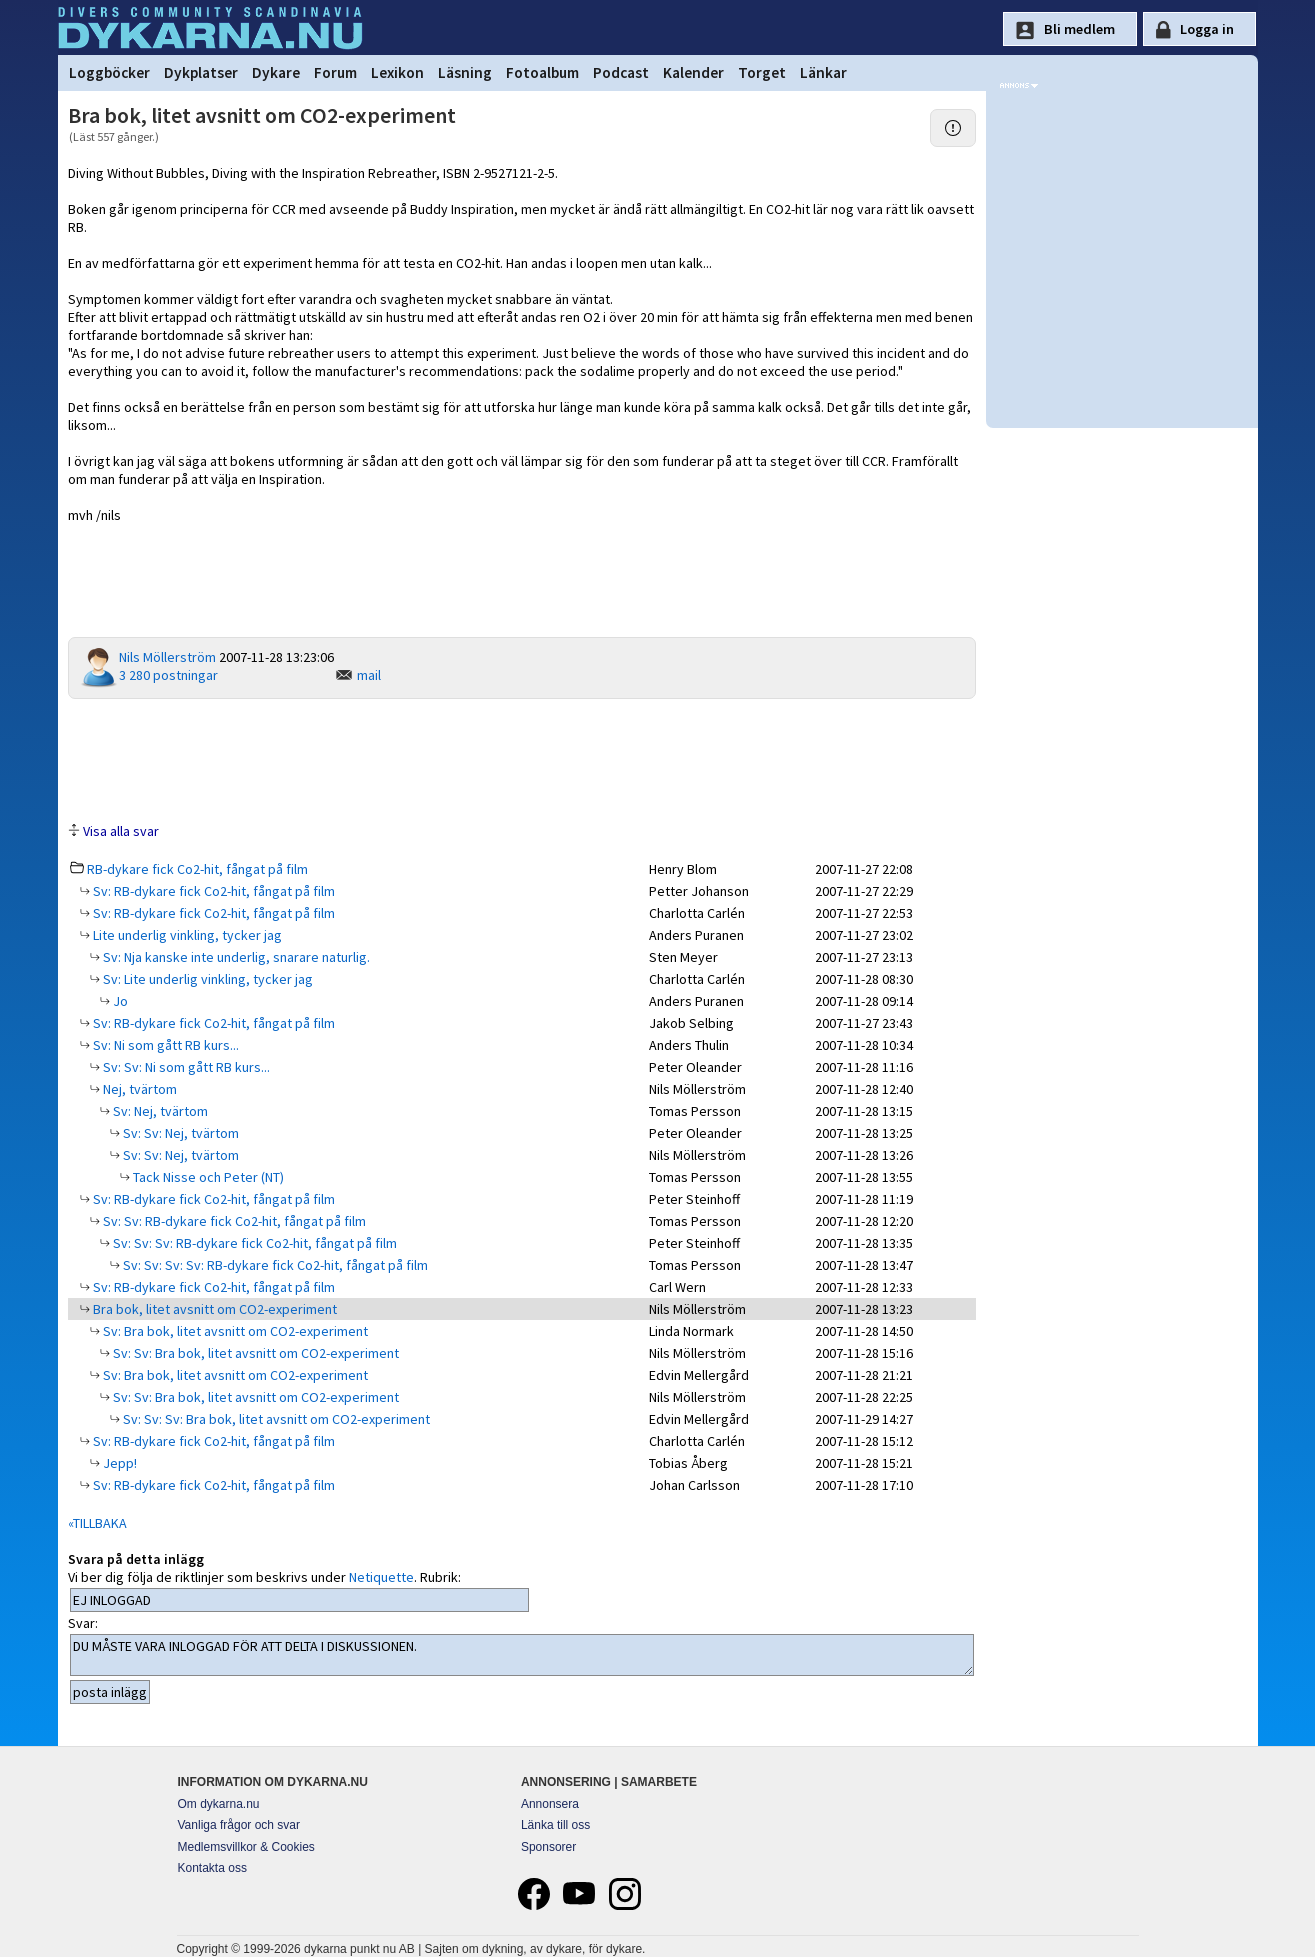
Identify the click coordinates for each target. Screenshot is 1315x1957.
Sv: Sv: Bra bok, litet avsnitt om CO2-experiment (254, 1353)
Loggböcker (109, 72)
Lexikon (397, 72)
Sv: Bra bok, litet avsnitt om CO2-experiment (234, 1331)
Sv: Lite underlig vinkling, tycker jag (206, 979)
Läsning (465, 72)
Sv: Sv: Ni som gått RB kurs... (185, 1067)
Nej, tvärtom (138, 1089)
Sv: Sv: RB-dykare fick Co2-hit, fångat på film (233, 1221)
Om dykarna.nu (219, 1804)
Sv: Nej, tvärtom (159, 1111)
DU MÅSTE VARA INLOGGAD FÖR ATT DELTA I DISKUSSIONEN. (522, 1655)
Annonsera (550, 1804)
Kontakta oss (212, 1868)
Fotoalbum (542, 72)
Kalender (693, 72)
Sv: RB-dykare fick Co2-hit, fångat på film (212, 891)
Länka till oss (555, 1825)
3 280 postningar (168, 675)
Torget (762, 72)
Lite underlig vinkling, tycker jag (186, 935)
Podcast (621, 72)
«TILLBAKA (97, 1523)
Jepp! (118, 1463)
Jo (119, 1001)
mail (369, 675)
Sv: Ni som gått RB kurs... (164, 1045)
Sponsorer (548, 1847)
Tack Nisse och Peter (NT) (207, 1177)
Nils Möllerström (167, 657)
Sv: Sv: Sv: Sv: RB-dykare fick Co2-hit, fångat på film (274, 1265)
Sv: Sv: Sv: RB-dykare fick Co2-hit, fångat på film (253, 1243)
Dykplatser (201, 72)
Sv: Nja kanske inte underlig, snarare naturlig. (235, 957)
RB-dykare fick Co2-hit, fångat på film (197, 869)
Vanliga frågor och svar (239, 1825)
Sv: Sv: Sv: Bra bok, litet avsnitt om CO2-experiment (275, 1419)
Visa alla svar (121, 831)
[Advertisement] (522, 759)
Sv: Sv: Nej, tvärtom (179, 1133)
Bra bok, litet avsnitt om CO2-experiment (213, 1309)
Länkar (823, 72)
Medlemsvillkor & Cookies (246, 1847)
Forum (335, 72)
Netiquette (381, 1577)
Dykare (276, 72)
